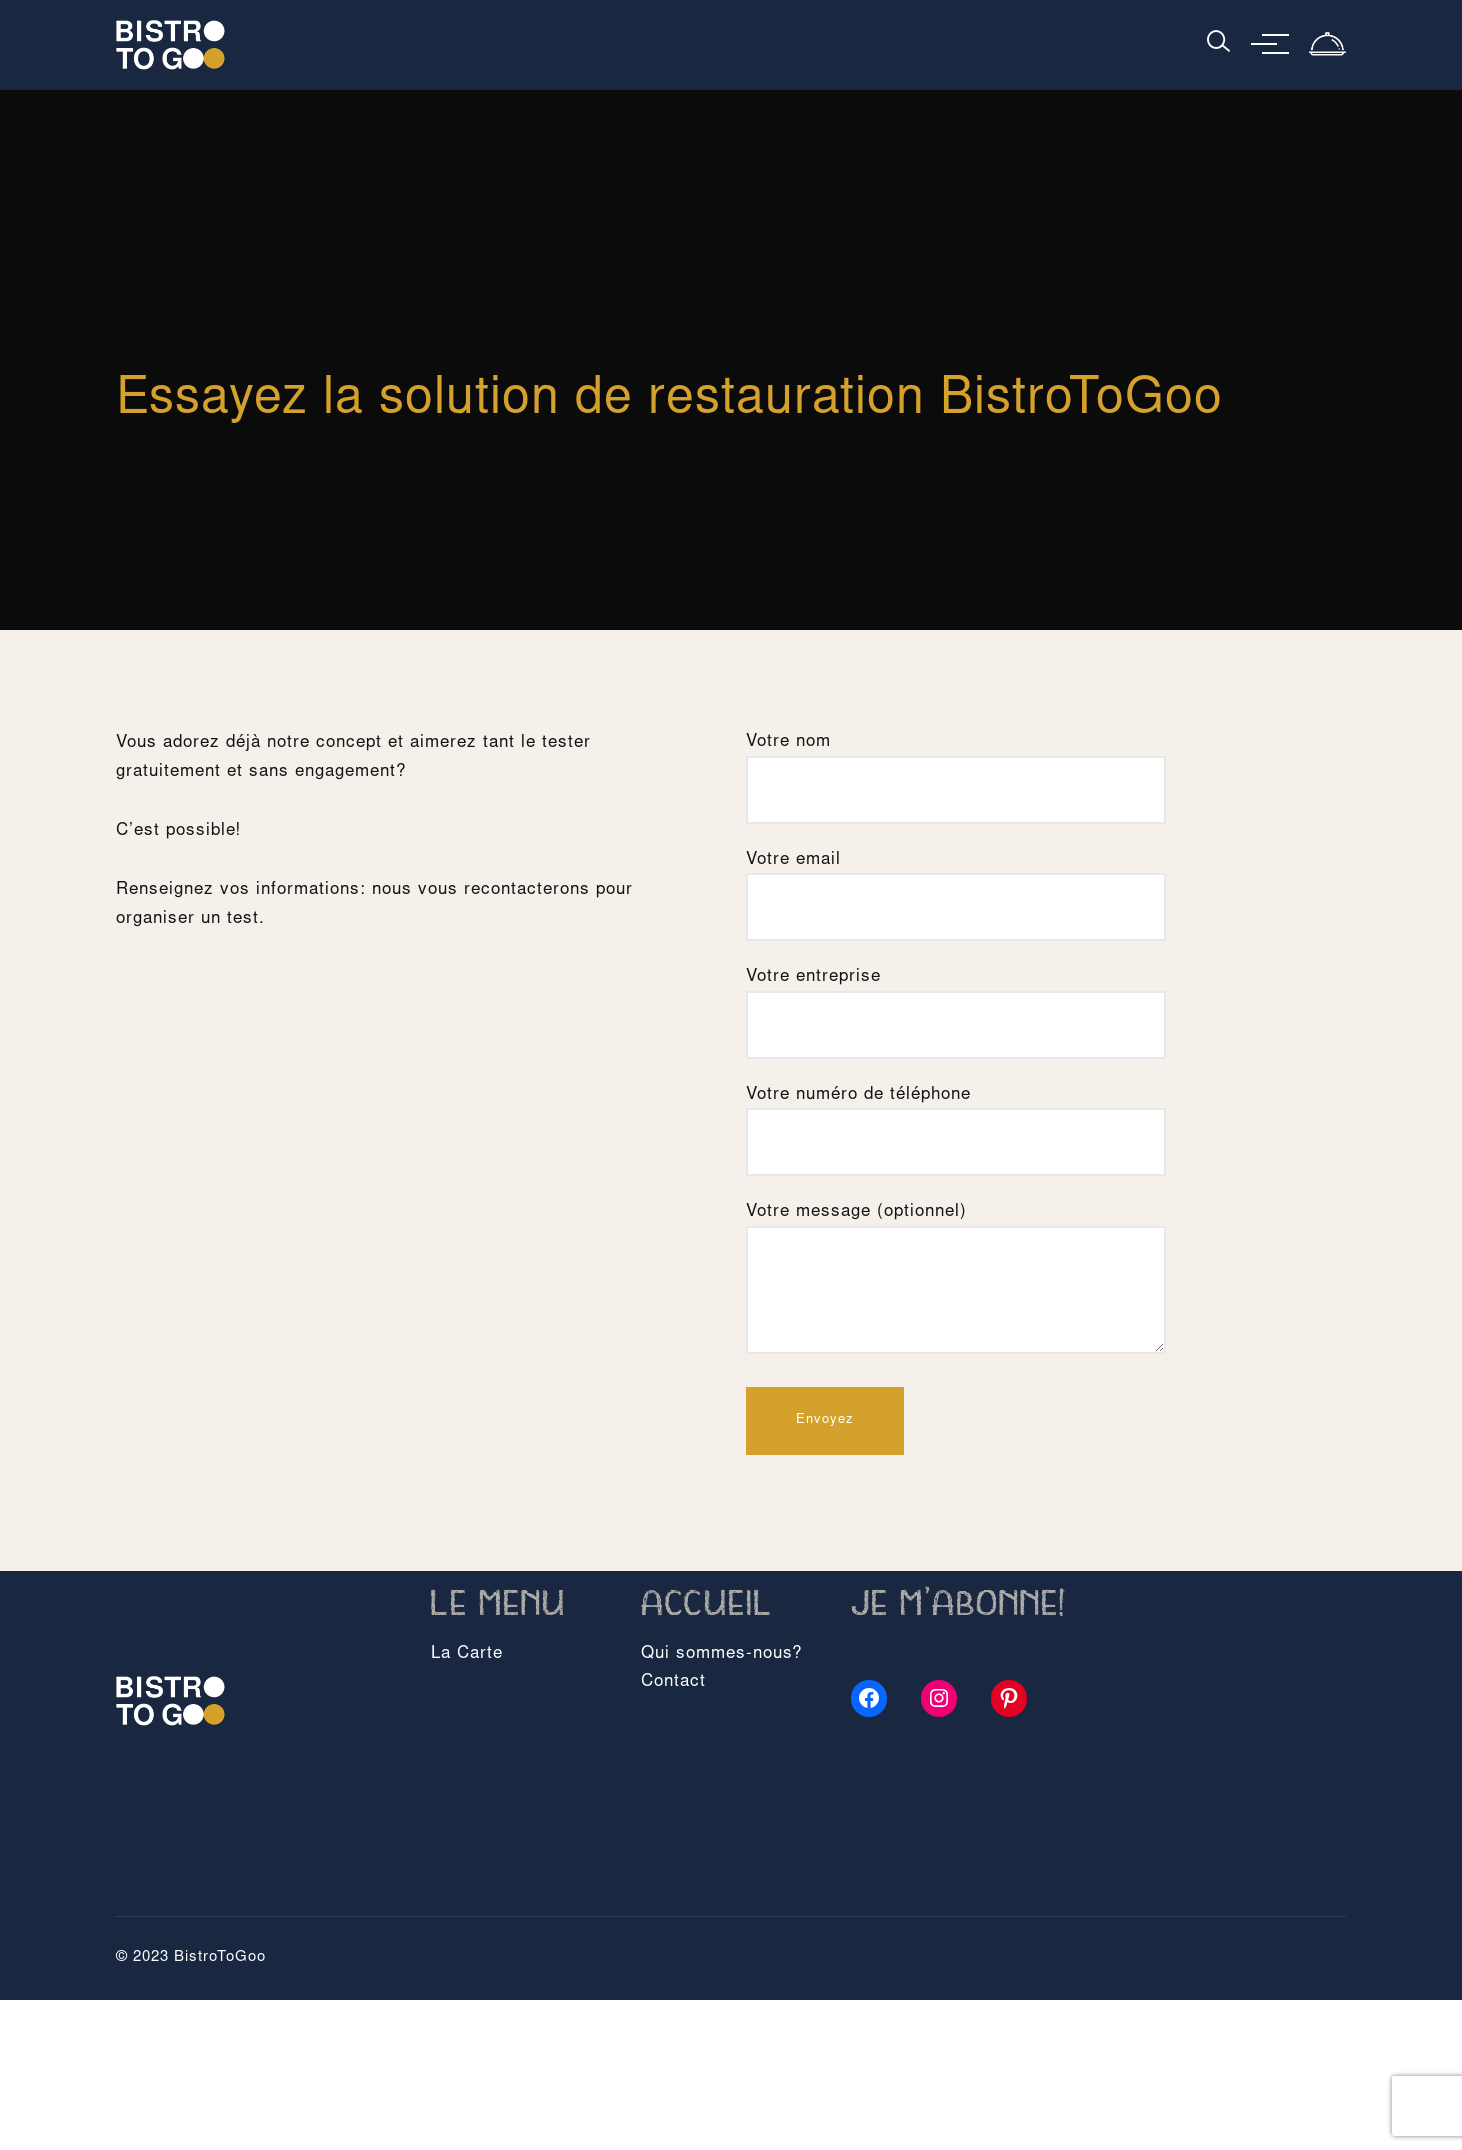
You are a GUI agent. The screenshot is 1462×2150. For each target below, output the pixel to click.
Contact (673, 1682)
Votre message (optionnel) (956, 1281)
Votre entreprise (956, 1001)
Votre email (956, 884)
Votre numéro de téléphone (956, 1119)
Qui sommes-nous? (721, 1654)
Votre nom (956, 766)
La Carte (467, 1654)
